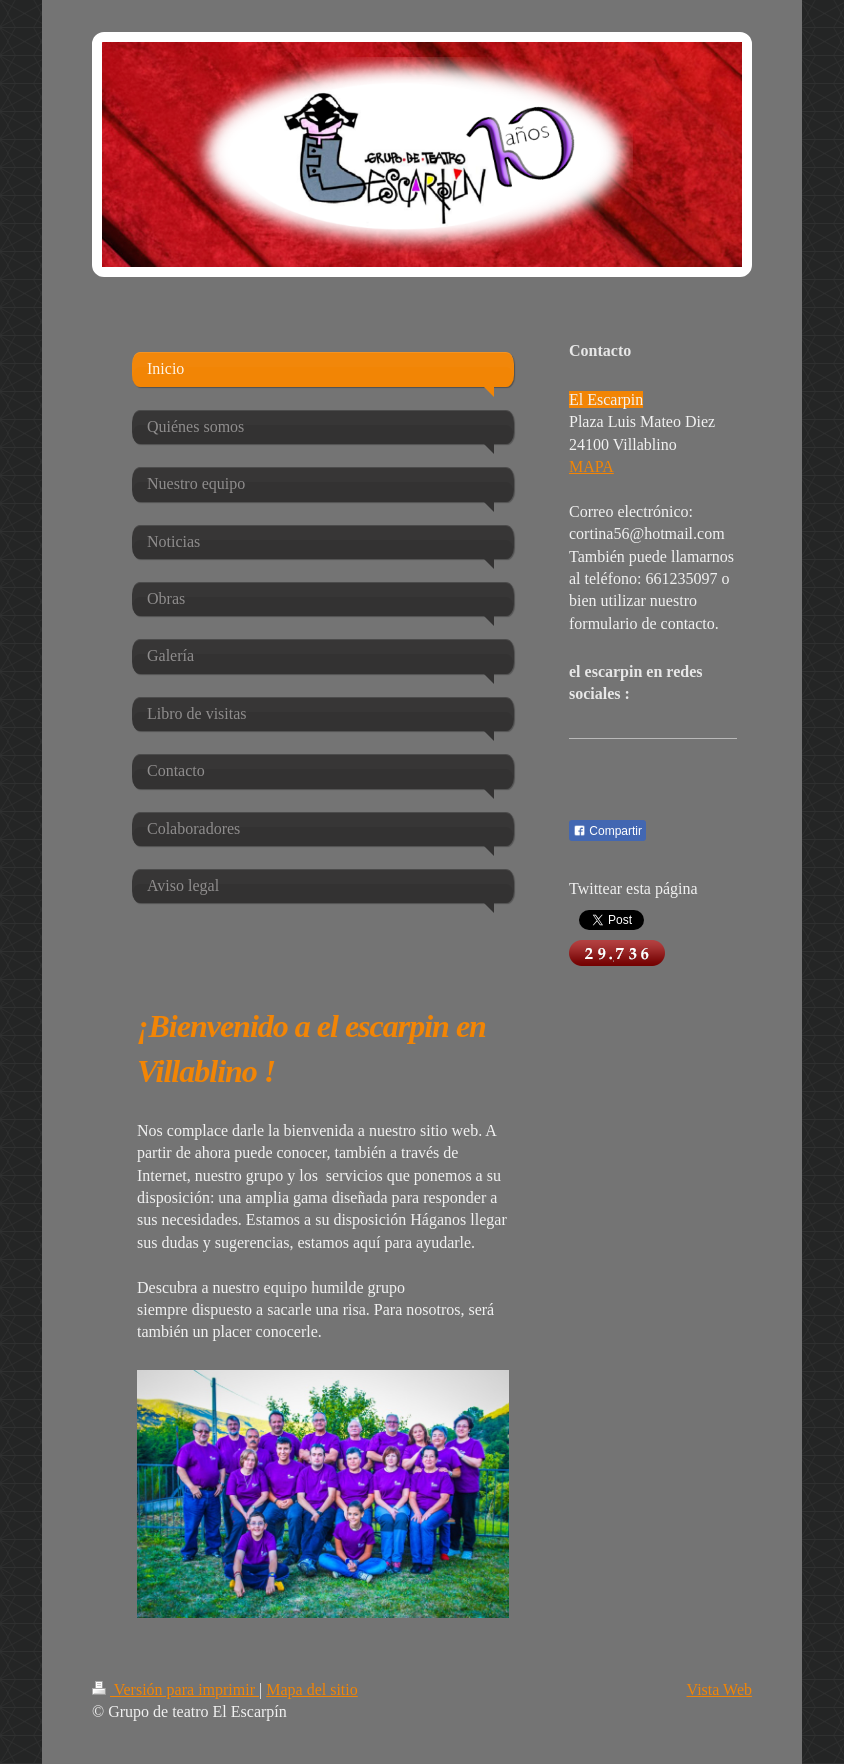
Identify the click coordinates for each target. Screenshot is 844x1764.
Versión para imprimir (175, 1689)
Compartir (607, 831)
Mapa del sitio (312, 1689)
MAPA (591, 466)
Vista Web (719, 1689)
